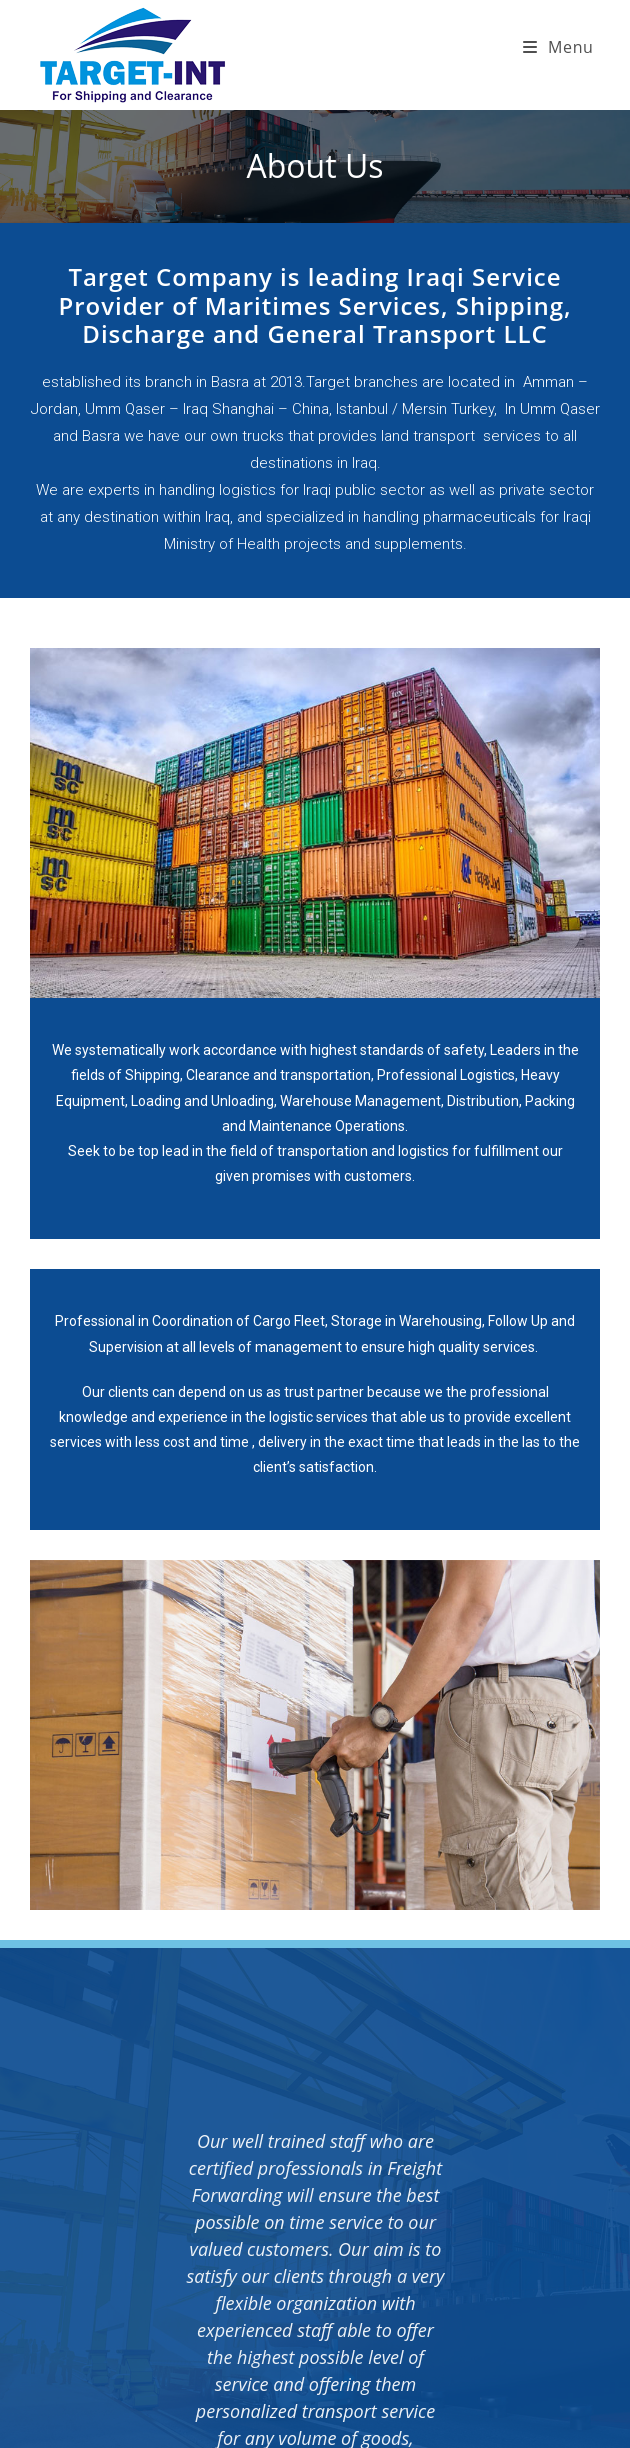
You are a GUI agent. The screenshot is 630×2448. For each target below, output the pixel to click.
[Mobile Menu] (558, 47)
